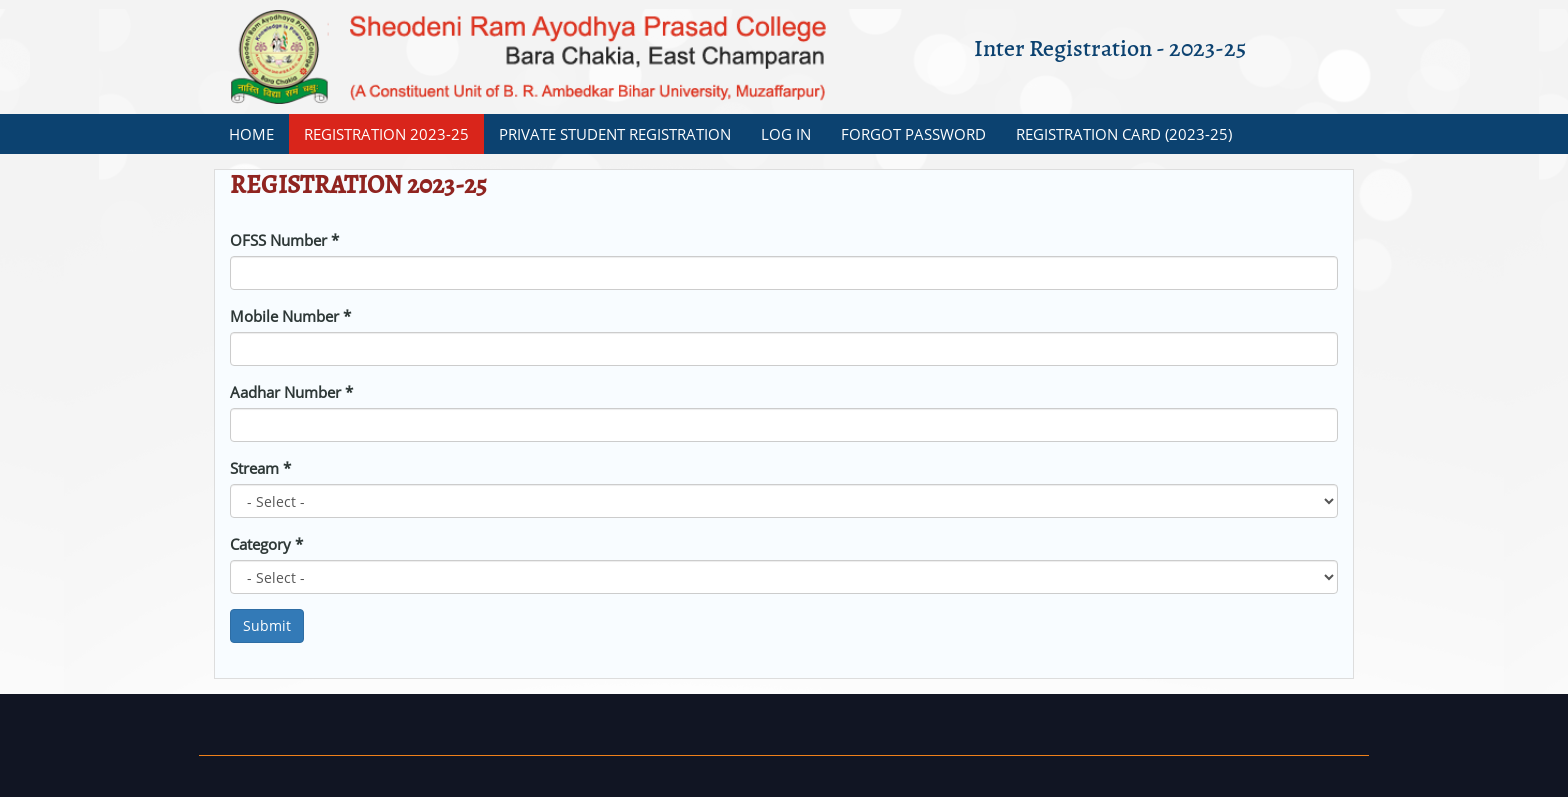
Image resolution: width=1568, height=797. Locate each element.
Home (251, 134)
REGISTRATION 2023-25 (386, 134)
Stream (260, 468)
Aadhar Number (291, 392)
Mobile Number (290, 316)
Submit (267, 625)
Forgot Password (913, 134)
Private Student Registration (615, 134)
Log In (786, 134)
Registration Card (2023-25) (1124, 134)
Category (266, 544)
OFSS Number (284, 240)
